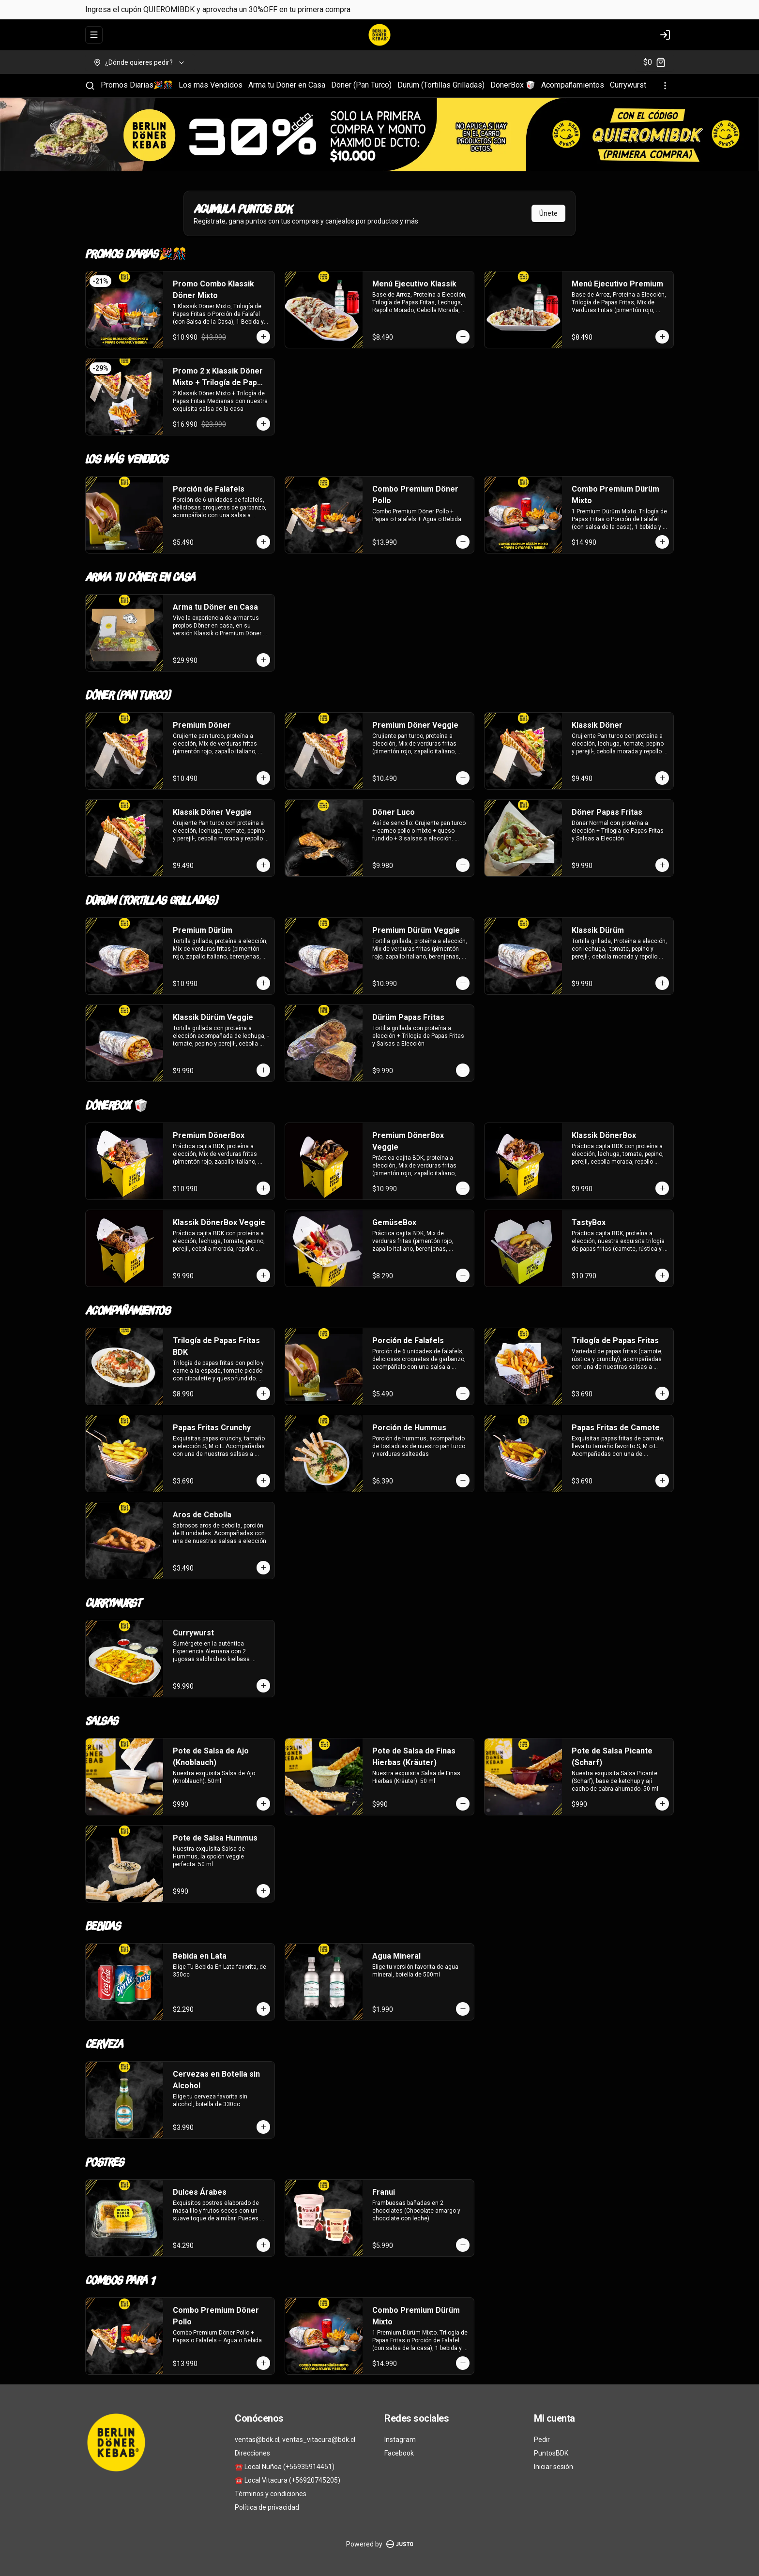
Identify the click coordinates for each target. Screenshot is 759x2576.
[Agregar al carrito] (263, 337)
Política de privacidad (267, 2507)
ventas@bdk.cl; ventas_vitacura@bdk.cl (295, 2439)
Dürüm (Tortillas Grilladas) (441, 85)
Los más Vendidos (211, 85)
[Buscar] (90, 85)
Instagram (400, 2439)
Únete (548, 213)
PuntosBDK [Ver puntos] (551, 2453)
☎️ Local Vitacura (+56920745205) (287, 2480)
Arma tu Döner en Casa (286, 85)
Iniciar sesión (553, 2467)
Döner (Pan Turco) (361, 85)
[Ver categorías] (665, 85)
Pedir (542, 2439)
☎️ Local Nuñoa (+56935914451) (284, 2467)
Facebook (399, 2453)
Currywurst (628, 85)
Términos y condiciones (270, 2494)
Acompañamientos (572, 85)
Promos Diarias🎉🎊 (137, 85)
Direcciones (252, 2453)
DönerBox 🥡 (512, 85)
